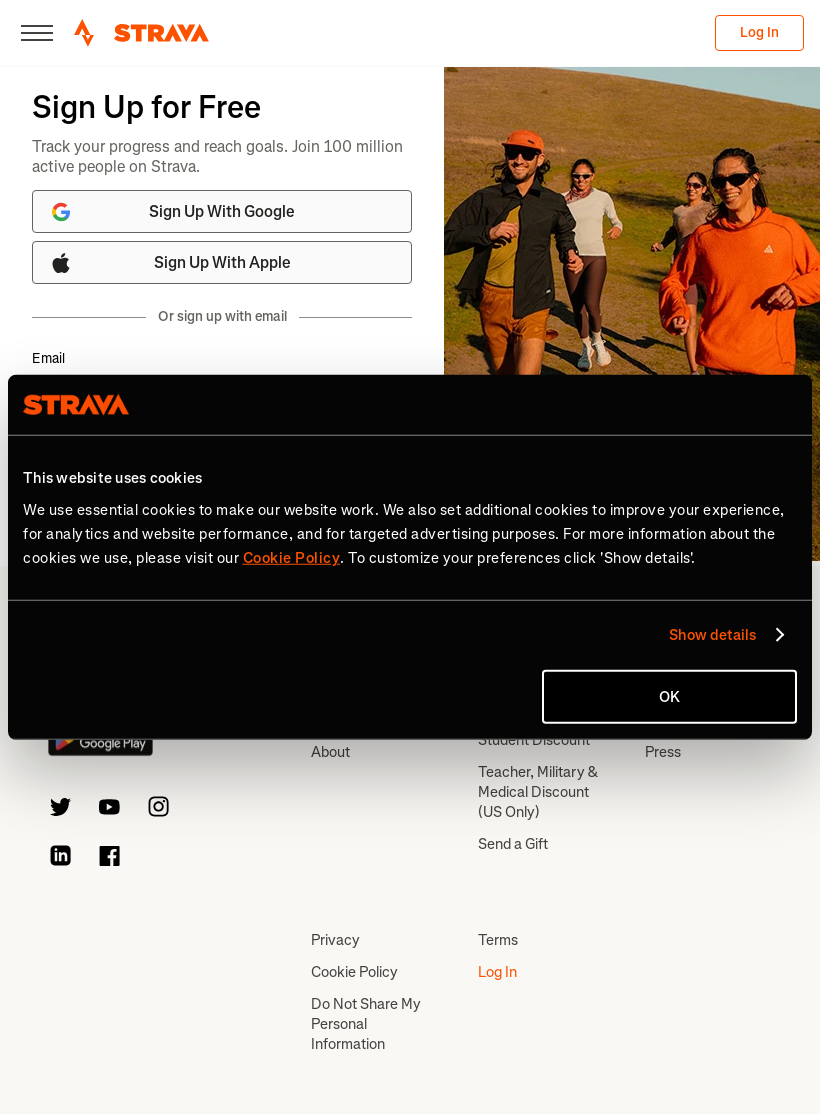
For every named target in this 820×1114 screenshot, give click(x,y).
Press (663, 752)
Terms (498, 940)
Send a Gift (513, 844)
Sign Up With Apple (170, 263)
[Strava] (141, 33)
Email (48, 359)
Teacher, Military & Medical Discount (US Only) (538, 792)
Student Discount (534, 740)
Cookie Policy (354, 972)
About (330, 752)
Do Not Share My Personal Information (366, 1024)
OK (669, 696)
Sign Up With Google (172, 212)
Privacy (335, 940)
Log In (759, 32)
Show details (712, 635)
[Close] (37, 33)
